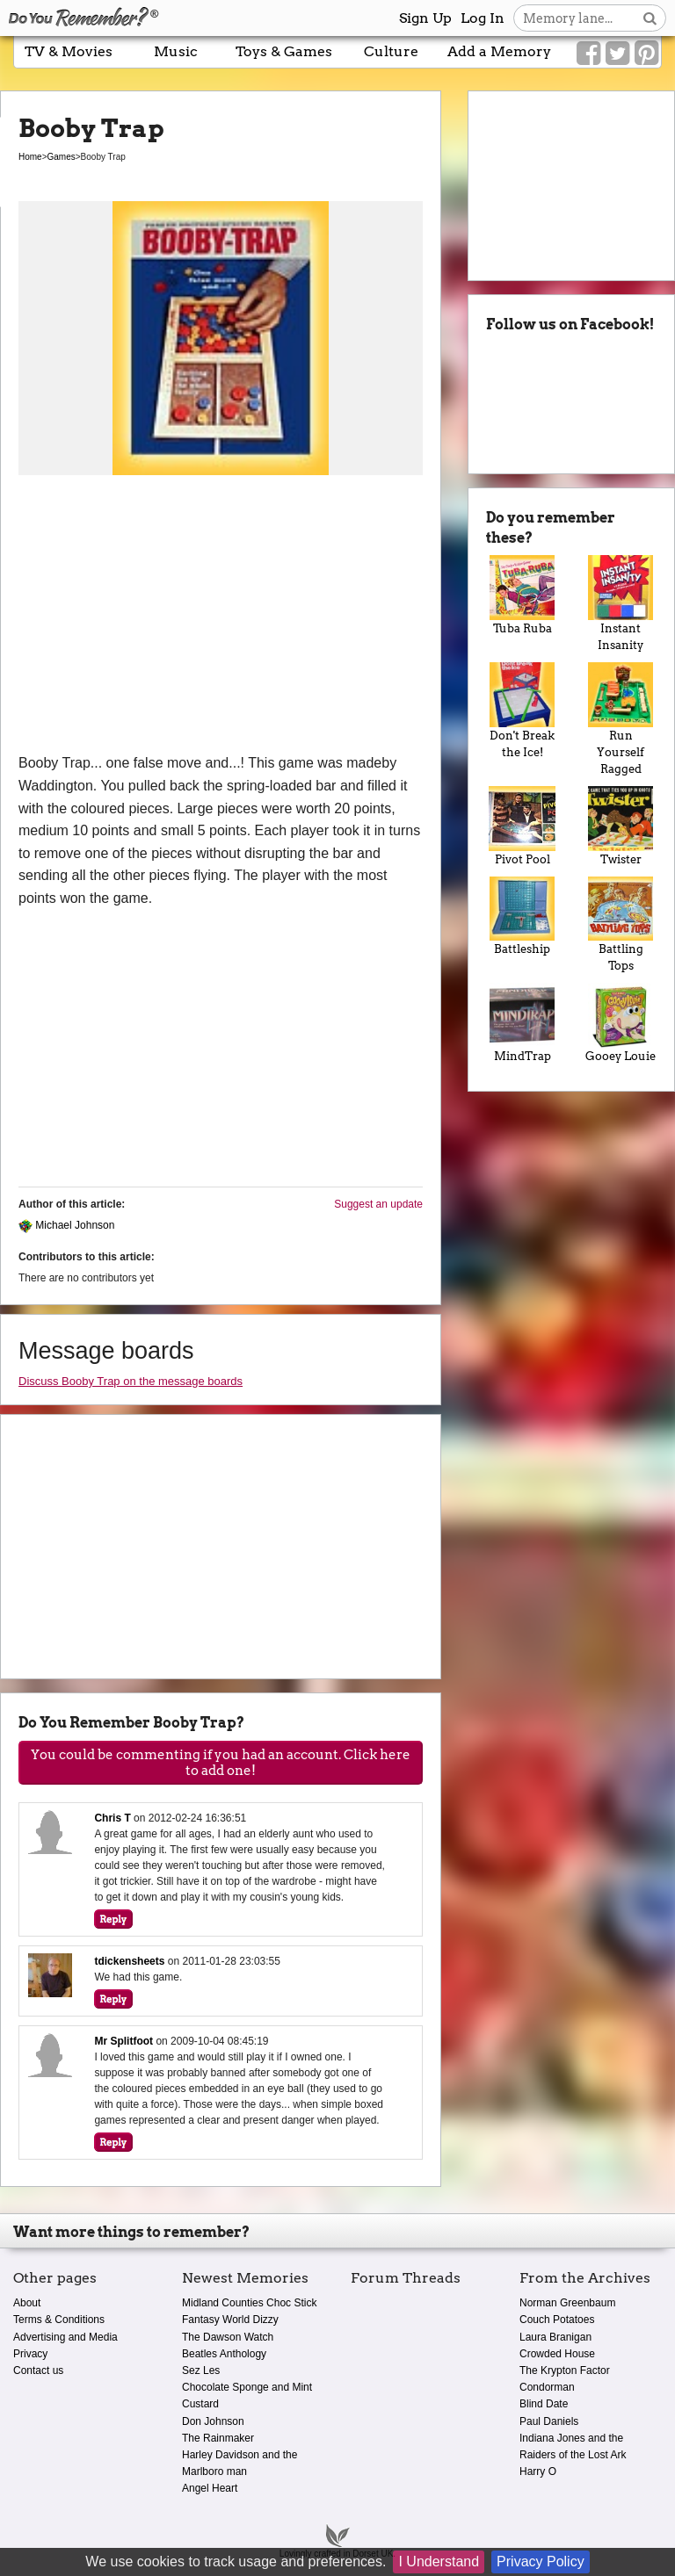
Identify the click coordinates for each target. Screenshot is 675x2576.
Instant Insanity (620, 603)
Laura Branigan (555, 2337)
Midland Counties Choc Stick (249, 2303)
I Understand (438, 2561)
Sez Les (201, 2370)
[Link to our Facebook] (588, 54)
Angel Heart (209, 2488)
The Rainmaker (218, 2438)
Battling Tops (620, 925)
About (26, 2303)
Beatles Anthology (224, 2354)
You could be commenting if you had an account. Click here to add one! (220, 1763)
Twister (620, 826)
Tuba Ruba (522, 595)
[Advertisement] (220, 620)
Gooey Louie (620, 1023)
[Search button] (650, 18)
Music (176, 51)
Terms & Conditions (59, 2319)
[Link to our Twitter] (617, 54)
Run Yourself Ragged (620, 719)
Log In (482, 18)
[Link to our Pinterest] (646, 54)
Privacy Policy (540, 2561)
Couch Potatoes (556, 2319)
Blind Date (543, 2404)
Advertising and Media (65, 2337)
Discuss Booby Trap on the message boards (130, 1381)
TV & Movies (68, 51)
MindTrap (522, 1023)
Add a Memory (499, 51)
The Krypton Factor (564, 2370)
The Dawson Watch (227, 2337)
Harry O (537, 2471)
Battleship (522, 916)
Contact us (38, 2370)
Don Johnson (213, 2421)
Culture (391, 51)
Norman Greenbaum (567, 2303)
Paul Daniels (548, 2421)
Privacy (30, 2354)
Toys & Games (284, 51)
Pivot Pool (522, 826)
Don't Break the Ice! (522, 710)
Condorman (547, 2387)
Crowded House (557, 2354)
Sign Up (425, 18)
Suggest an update (378, 1204)
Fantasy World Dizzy (230, 2319)
